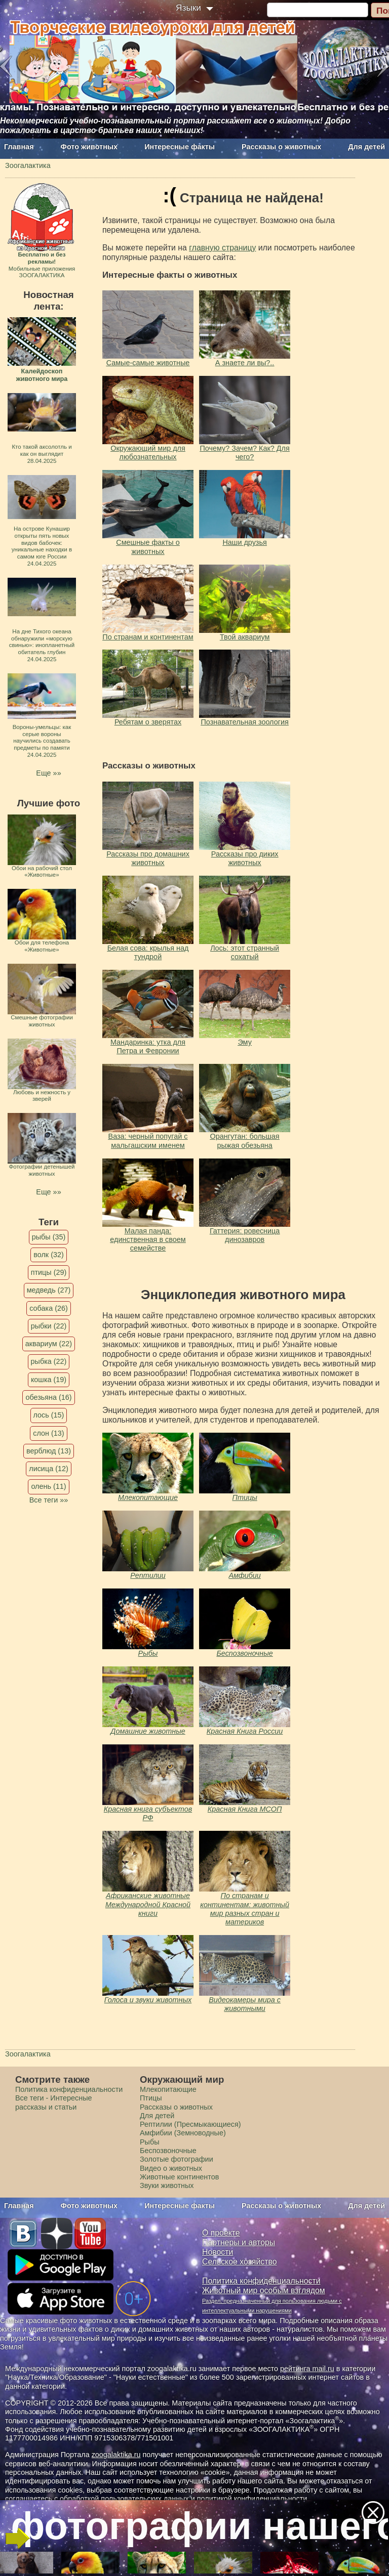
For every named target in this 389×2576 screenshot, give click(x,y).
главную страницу (222, 247)
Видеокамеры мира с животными (245, 2004)
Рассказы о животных (281, 147)
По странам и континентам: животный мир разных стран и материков (244, 1909)
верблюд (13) (48, 1451)
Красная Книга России (245, 1731)
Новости (217, 2252)
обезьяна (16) (48, 1397)
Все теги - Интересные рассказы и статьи (53, 2102)
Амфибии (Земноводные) (183, 2133)
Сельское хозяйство (239, 2261)
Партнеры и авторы (238, 2242)
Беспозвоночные (244, 1653)
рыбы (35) (49, 1237)
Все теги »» (48, 1500)
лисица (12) (48, 1469)
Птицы (244, 1497)
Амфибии (244, 1575)
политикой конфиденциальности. (253, 2499)
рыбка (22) (49, 1361)
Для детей (366, 147)
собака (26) (48, 1308)
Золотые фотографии (176, 2159)
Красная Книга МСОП (245, 1809)
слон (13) (48, 1433)
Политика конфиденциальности (69, 2089)
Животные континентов (179, 2177)
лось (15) (48, 1415)
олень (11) (48, 1486)
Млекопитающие (148, 1497)
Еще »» (48, 773)
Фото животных (89, 147)
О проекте (221, 2232)
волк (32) (48, 1255)
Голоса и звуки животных (148, 2000)
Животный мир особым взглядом (263, 2290)
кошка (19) (48, 1380)
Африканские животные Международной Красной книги (147, 1904)
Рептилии (148, 1575)
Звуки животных (166, 2185)
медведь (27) (49, 1290)
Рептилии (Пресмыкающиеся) (190, 2124)
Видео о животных (171, 2168)
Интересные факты (179, 147)
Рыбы (148, 1653)
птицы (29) (49, 1272)
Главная (19, 147)
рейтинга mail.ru (307, 2369)
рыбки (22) (49, 1326)
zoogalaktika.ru (116, 2455)
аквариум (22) (48, 1344)
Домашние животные (147, 1731)
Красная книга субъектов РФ (148, 1813)
